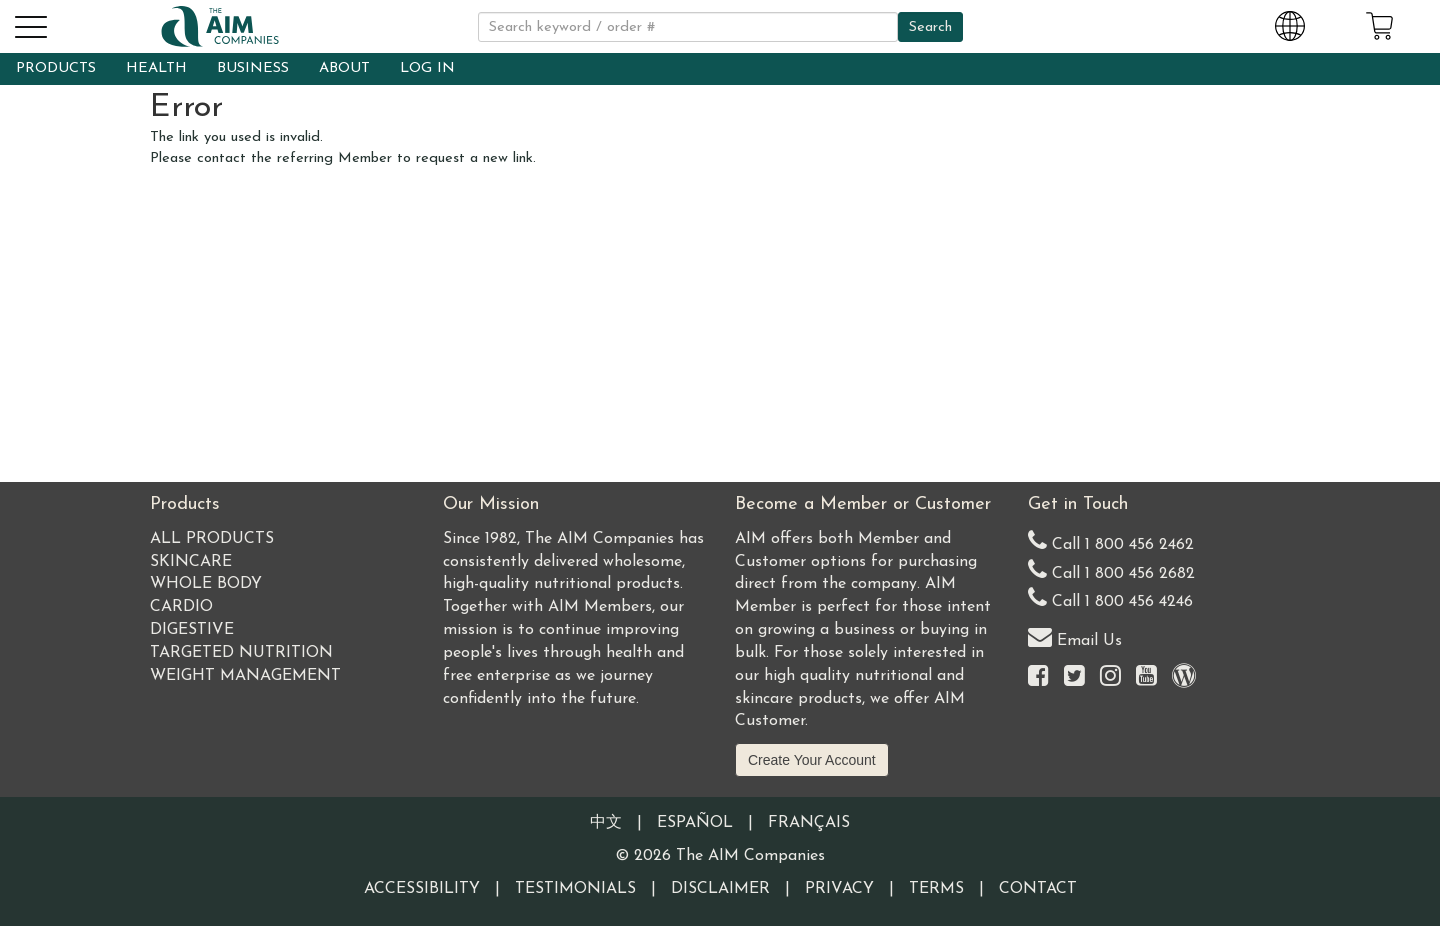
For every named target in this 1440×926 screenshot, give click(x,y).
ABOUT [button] (344, 68)
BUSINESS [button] (253, 68)
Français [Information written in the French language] (809, 823)
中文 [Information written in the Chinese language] (606, 823)
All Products (212, 539)
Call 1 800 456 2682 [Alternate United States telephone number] (1111, 569)
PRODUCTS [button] (56, 68)
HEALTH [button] (156, 68)
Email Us (1075, 636)
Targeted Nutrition (241, 653)
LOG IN (427, 68)
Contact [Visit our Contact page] (1038, 889)
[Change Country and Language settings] (1290, 23)
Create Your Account (812, 760)
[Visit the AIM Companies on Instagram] (1110, 677)
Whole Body (206, 584)
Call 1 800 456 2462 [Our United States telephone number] (1111, 540)
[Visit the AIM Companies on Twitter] (1074, 677)
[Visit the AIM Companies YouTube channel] (1146, 677)
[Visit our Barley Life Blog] (1184, 677)
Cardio (181, 607)
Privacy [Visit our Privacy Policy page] (839, 889)
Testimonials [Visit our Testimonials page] (575, 889)
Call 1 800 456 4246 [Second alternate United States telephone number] (1110, 597)
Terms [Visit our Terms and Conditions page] (936, 889)
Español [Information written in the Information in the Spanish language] (695, 823)
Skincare (191, 562)
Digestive (192, 630)
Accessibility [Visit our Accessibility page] (422, 889)
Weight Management (245, 676)
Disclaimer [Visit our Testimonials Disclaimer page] (720, 889)
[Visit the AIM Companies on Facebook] (1038, 677)
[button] (30, 24)
